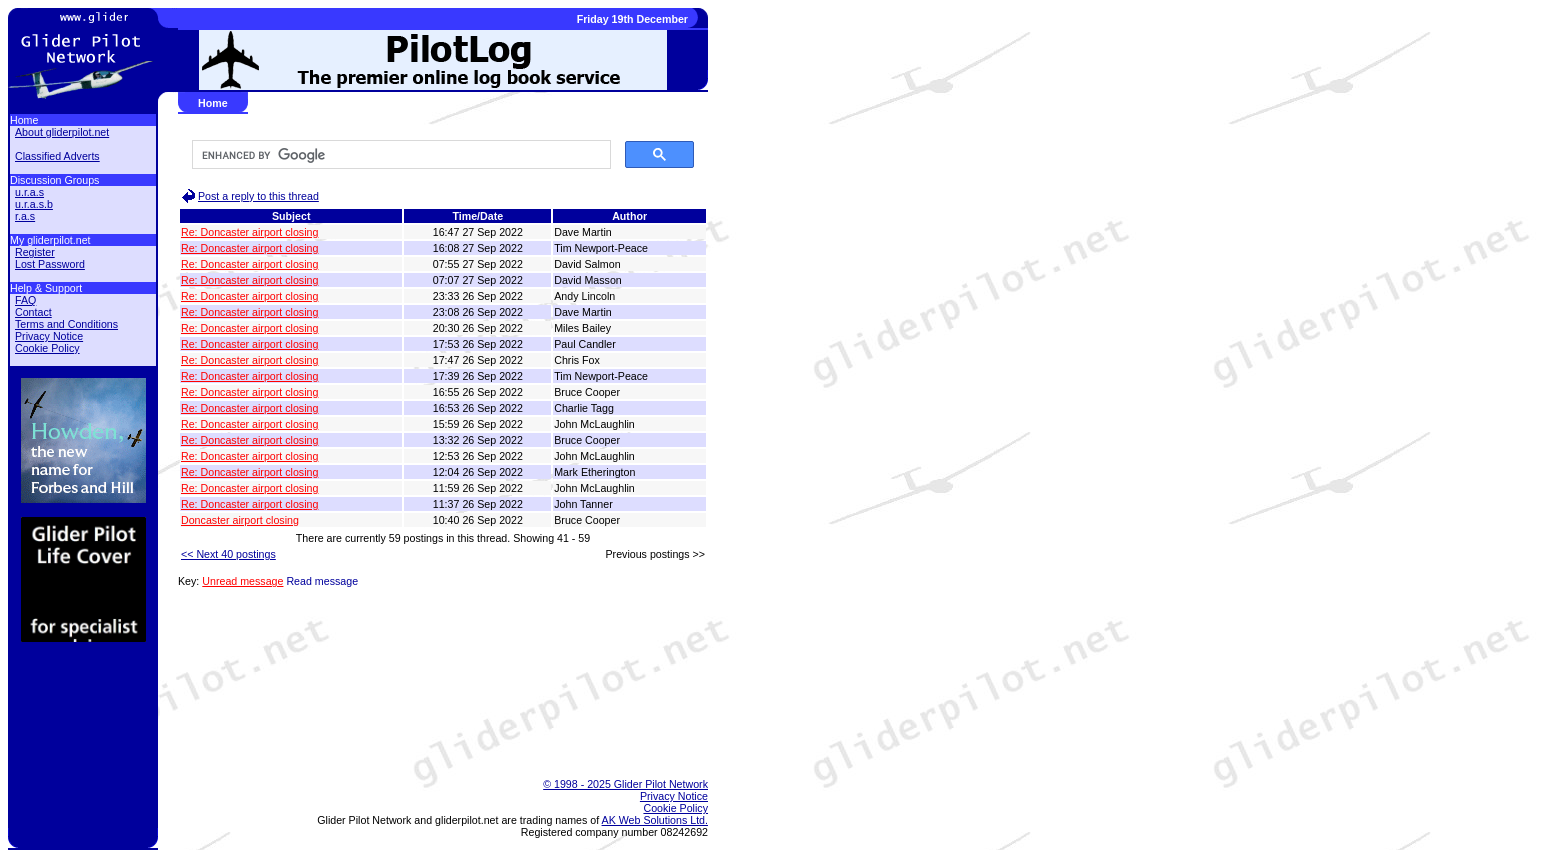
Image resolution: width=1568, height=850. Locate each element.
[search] (399, 155)
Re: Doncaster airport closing (249, 232)
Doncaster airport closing (240, 520)
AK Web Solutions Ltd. (655, 820)
